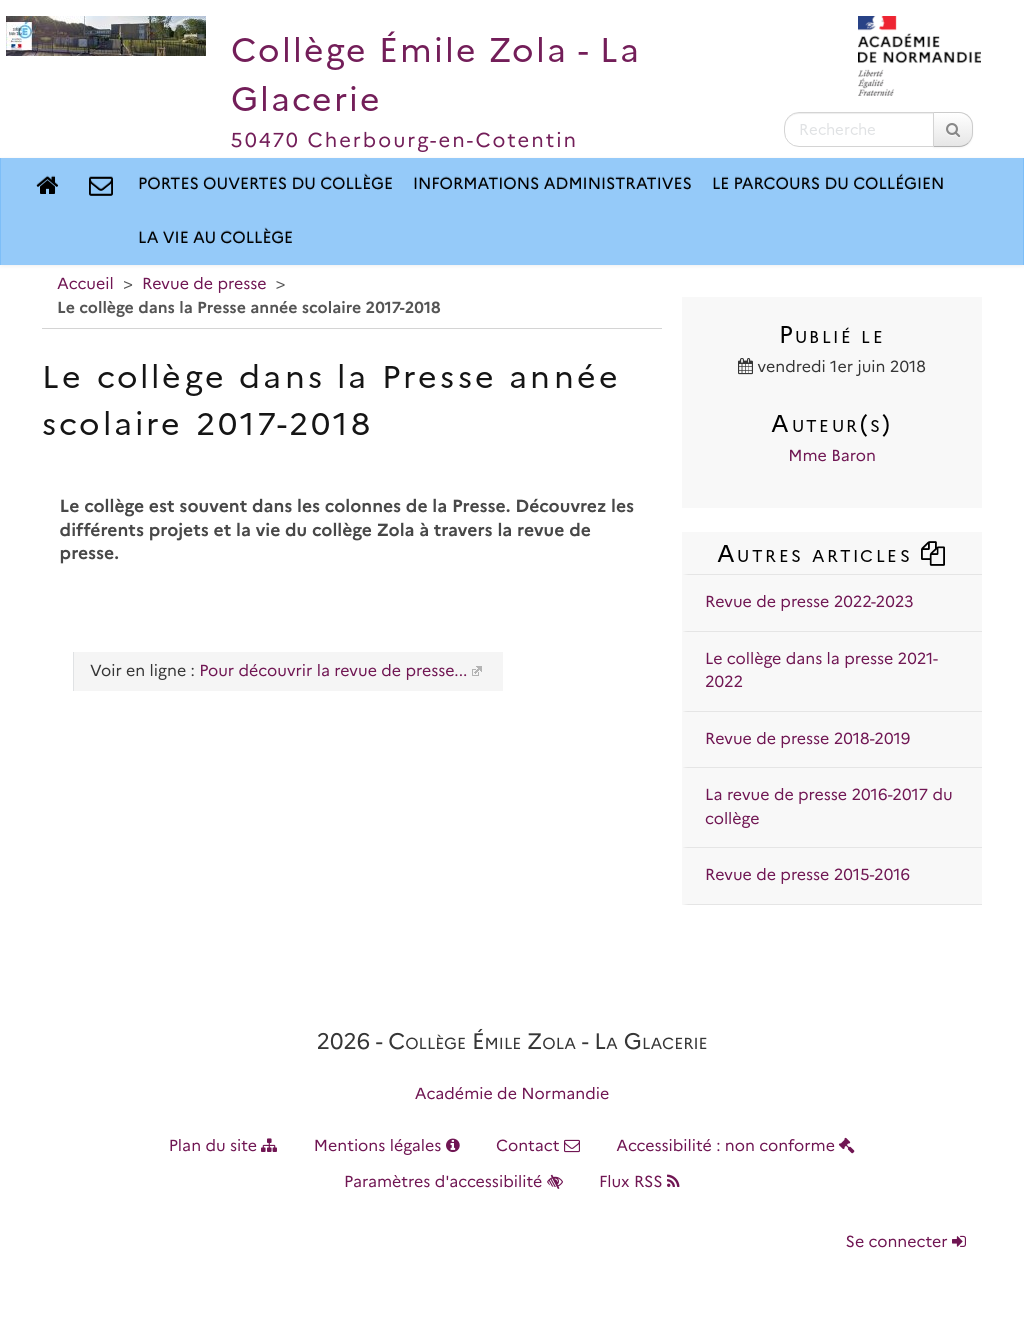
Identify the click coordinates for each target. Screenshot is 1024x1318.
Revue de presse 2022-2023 (809, 602)
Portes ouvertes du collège (265, 184)
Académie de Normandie (512, 1094)
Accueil (85, 284)
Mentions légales (387, 1146)
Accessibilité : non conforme (735, 1146)
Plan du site (223, 1146)
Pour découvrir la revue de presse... (333, 671)
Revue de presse (204, 284)
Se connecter (906, 1242)
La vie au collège (215, 238)
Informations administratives (552, 184)
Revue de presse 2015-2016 (807, 875)
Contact (538, 1146)
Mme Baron (832, 456)
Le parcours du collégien (828, 184)
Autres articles (832, 553)
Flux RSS (639, 1182)
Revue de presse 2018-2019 (807, 739)
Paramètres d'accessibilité (453, 1182)
